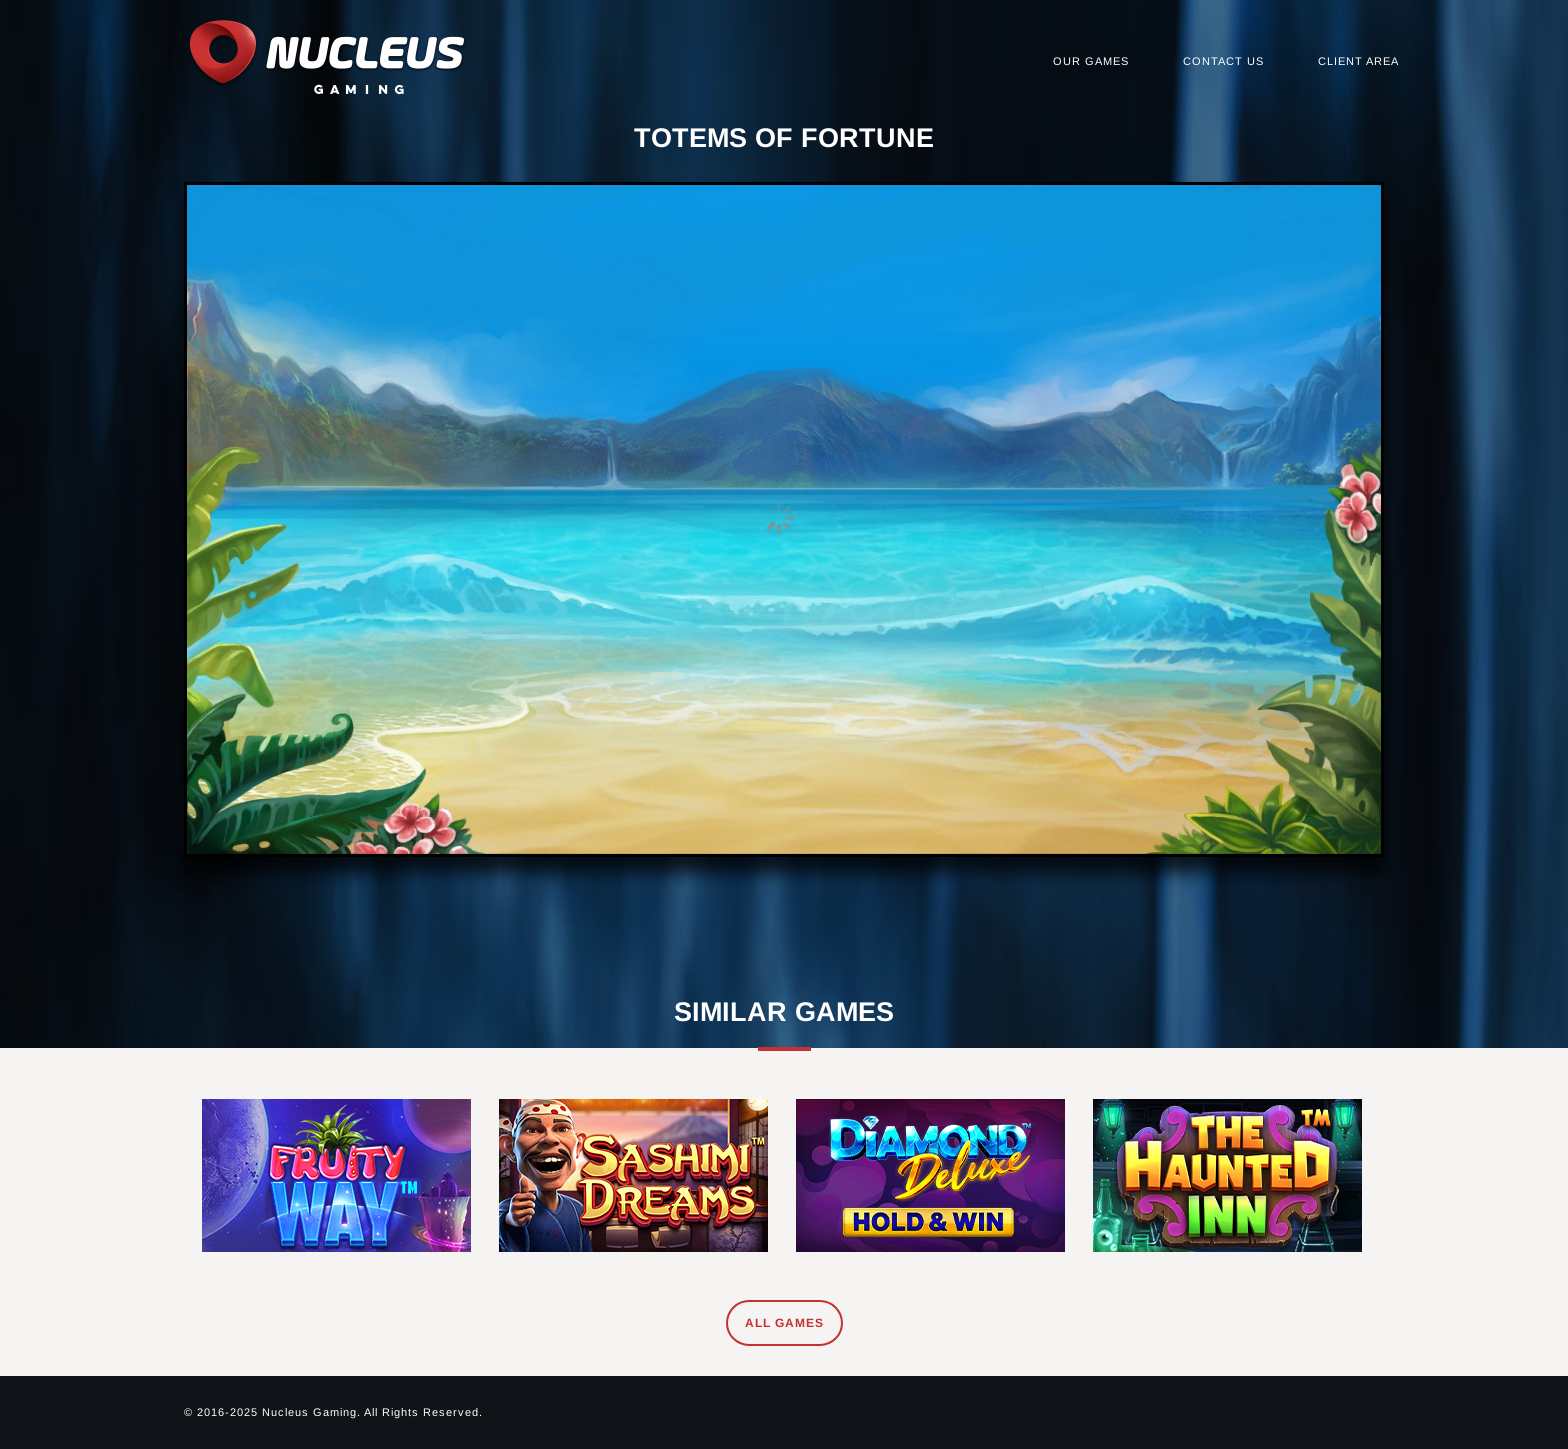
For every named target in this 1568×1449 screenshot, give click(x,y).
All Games (784, 1323)
